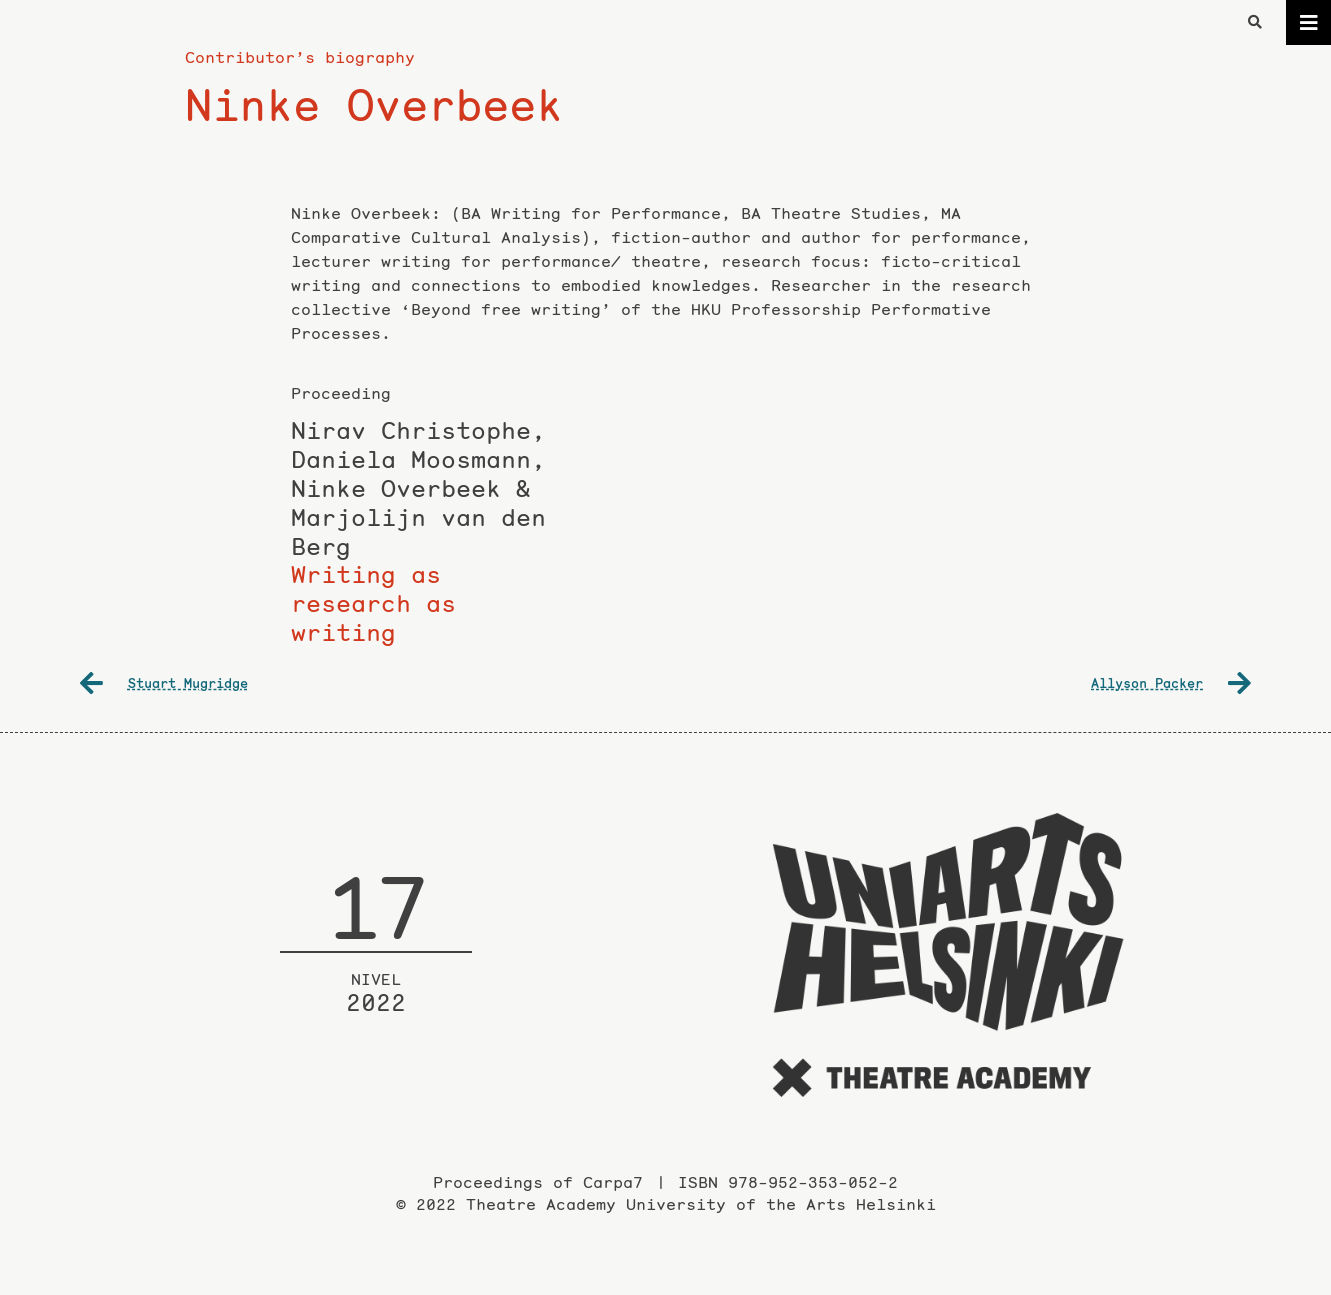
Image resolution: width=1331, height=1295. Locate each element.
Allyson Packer (1171, 683)
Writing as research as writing (419, 532)
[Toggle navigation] (1308, 22)
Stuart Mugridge (164, 683)
